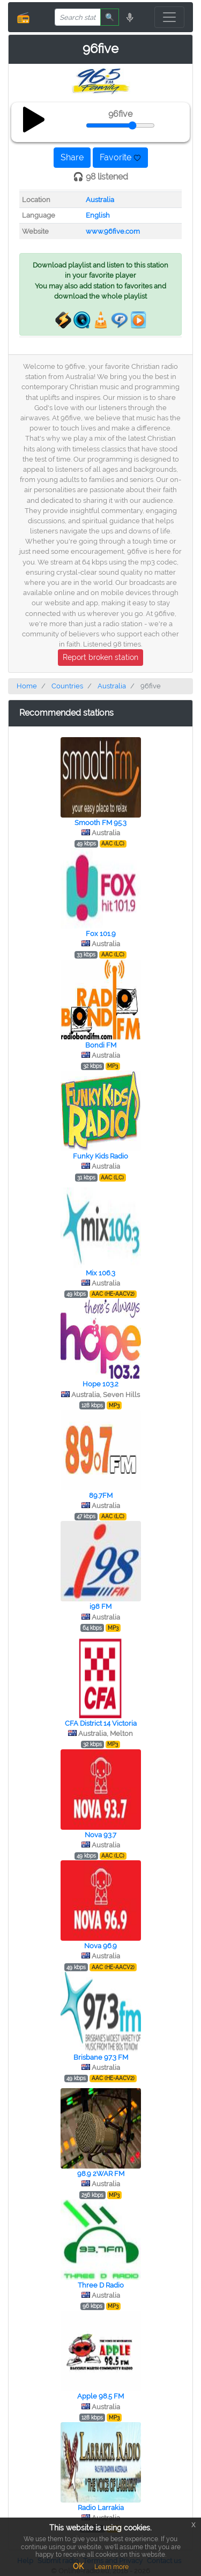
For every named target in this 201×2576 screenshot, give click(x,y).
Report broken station (100, 657)
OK (78, 2566)
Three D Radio (101, 2285)
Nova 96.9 (100, 1946)
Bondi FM (100, 1045)
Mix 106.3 (100, 1273)
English (98, 215)
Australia (100, 200)
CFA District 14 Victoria (101, 1723)
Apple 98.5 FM (100, 2396)
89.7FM (101, 1495)
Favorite (120, 157)
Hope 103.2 (100, 1384)
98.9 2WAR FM (100, 2174)
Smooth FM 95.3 (100, 823)
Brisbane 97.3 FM (100, 2057)
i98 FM (100, 1606)
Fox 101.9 (101, 934)
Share (72, 157)
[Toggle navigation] (169, 17)
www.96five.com (113, 231)
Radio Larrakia (101, 2508)
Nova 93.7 (100, 1835)
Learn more (111, 2567)
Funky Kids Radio (100, 1156)
